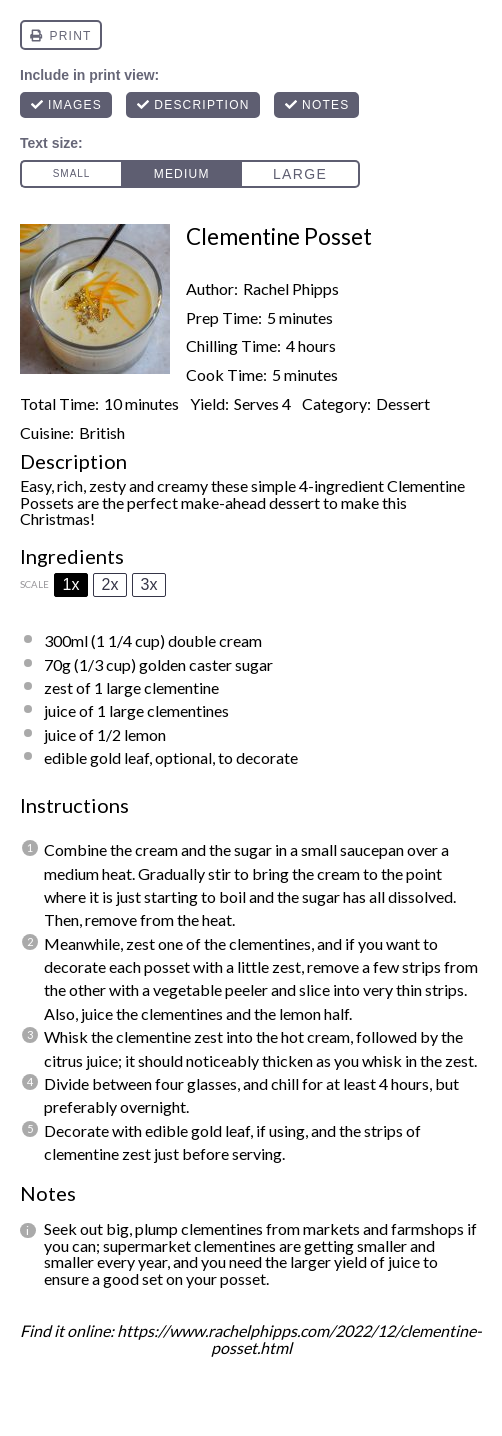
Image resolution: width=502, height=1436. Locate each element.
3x (149, 584)
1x (71, 584)
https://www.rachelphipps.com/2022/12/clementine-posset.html (299, 1339)
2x (110, 584)
